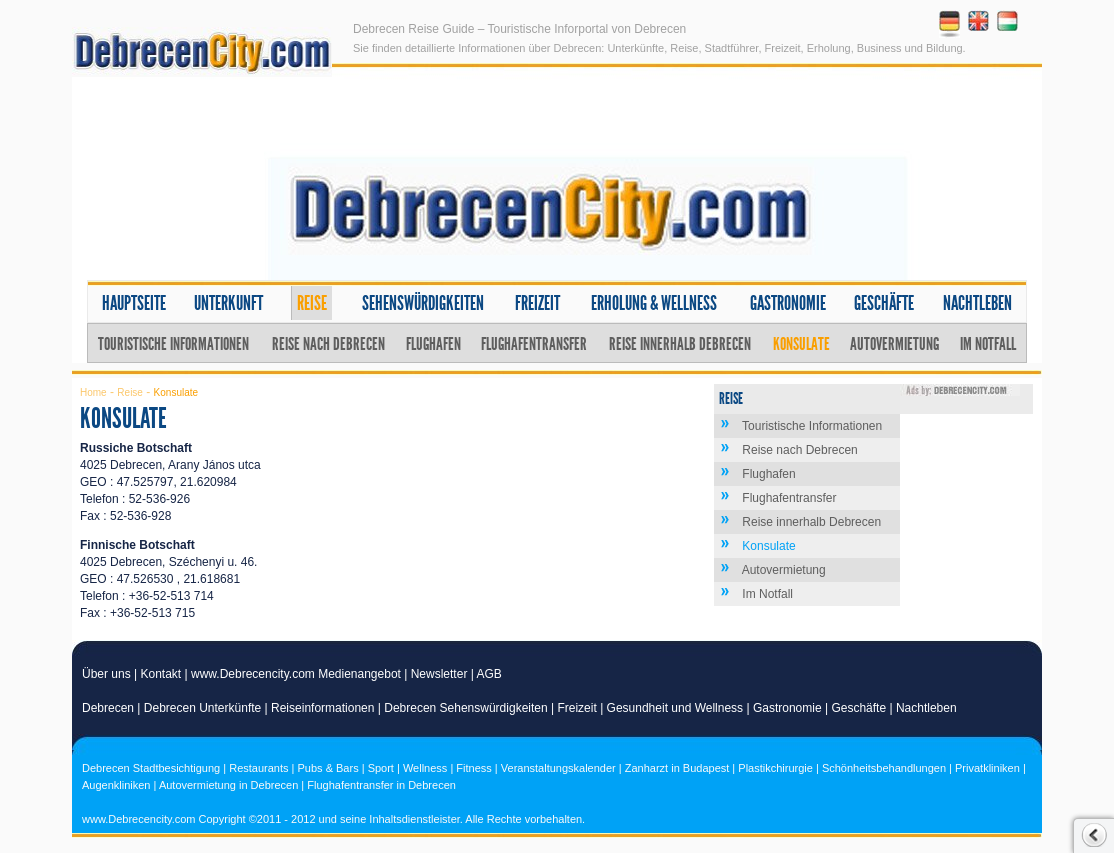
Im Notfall (988, 344)
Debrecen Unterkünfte (202, 708)
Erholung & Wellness (654, 303)
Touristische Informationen (173, 344)
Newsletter (439, 674)
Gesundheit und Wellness (675, 708)
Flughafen (433, 344)
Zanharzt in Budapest (677, 768)
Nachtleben (977, 303)
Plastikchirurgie (775, 768)
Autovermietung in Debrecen (228, 785)
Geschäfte (884, 303)
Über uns (106, 674)
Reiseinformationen (322, 708)
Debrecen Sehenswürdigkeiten (465, 708)
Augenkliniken (116, 785)
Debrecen (108, 708)
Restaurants (258, 768)
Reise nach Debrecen (328, 344)
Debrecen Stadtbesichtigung (151, 768)
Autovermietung (894, 344)
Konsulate (801, 344)
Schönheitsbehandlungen (884, 768)
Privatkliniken (987, 768)
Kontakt (161, 674)
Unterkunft (228, 303)
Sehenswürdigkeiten (423, 303)
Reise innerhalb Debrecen (680, 344)
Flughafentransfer (534, 344)
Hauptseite (134, 303)
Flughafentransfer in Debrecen (381, 785)
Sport (381, 768)
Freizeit (537, 303)
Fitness (473, 768)
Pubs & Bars (328, 768)
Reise (312, 303)
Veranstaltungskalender (558, 768)
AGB (489, 674)
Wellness (425, 768)
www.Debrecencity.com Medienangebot (296, 674)
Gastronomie (788, 303)
